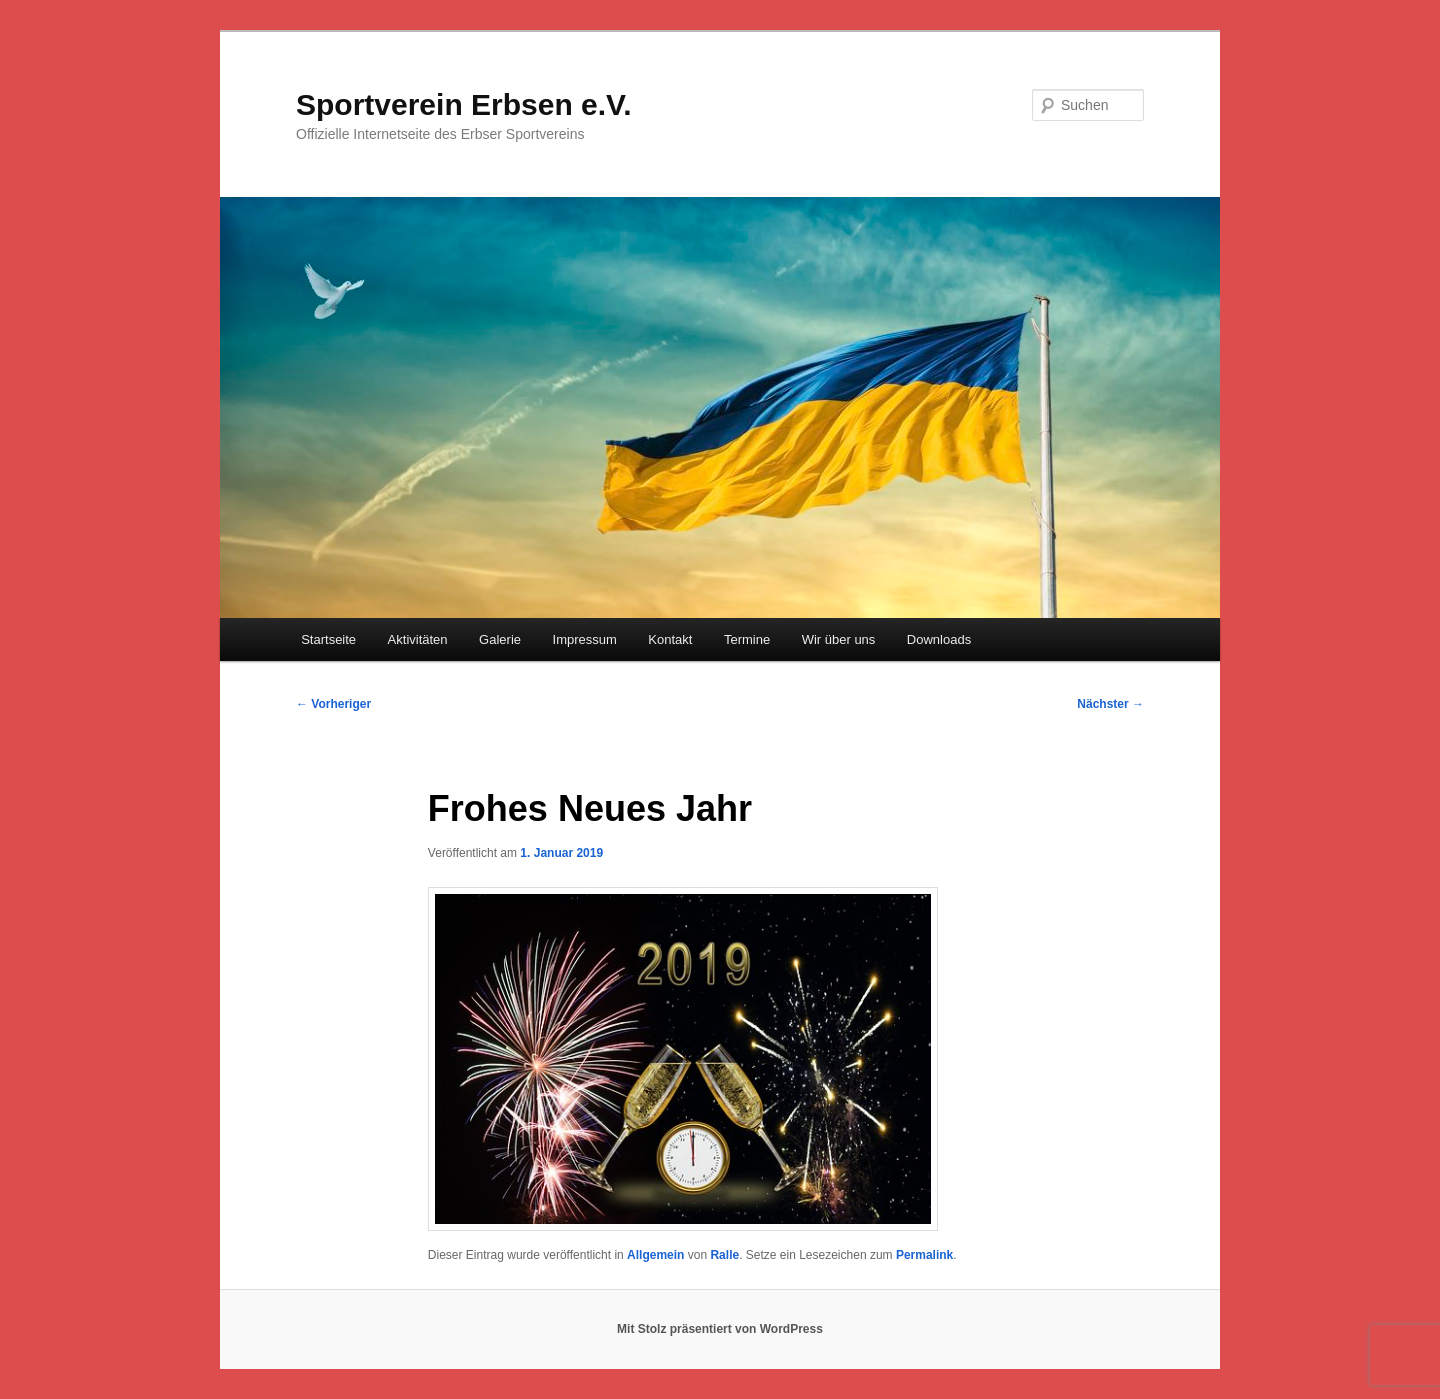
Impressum (585, 639)
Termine (747, 639)
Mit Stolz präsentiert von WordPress (720, 1329)
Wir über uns (839, 639)
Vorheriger (333, 704)
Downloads (939, 639)
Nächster (1110, 704)
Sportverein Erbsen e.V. (464, 104)
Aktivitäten (418, 639)
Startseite (328, 639)
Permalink (924, 1255)
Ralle (724, 1255)
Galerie (500, 639)
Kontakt (670, 639)
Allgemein (655, 1255)
